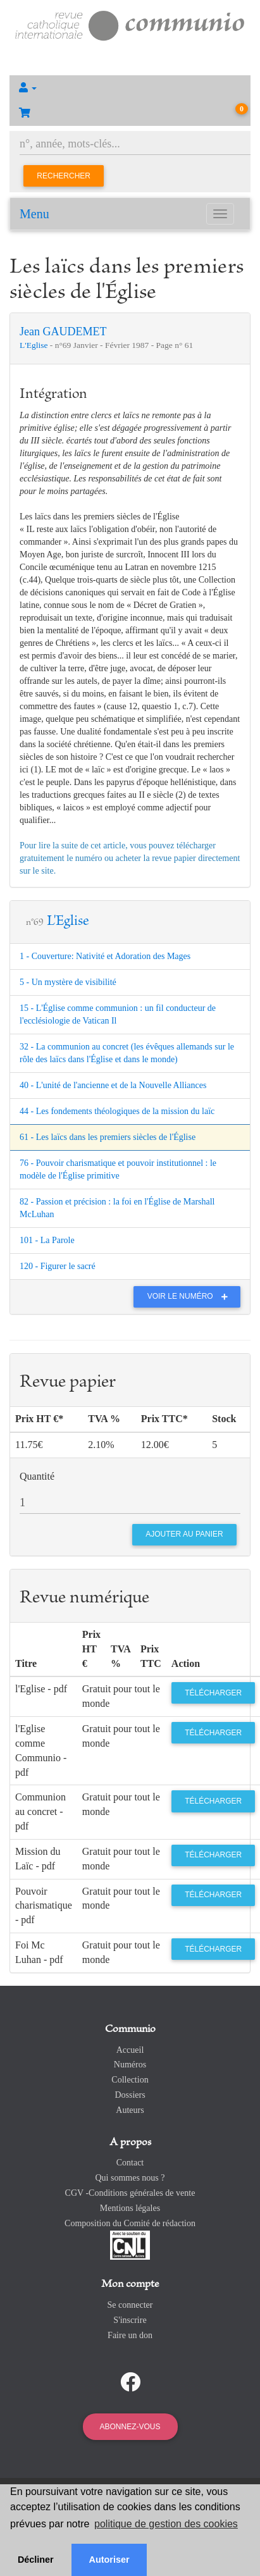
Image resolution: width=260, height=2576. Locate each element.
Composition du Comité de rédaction (130, 2223)
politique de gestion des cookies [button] (166, 2523)
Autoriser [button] (109, 2559)
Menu (34, 214)
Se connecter (130, 2305)
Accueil (130, 2050)
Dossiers (130, 2095)
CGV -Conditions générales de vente (130, 2193)
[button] (130, 88)
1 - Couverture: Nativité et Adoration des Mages (105, 956)
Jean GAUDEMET (63, 331)
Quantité (37, 1476)
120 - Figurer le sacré (58, 1266)
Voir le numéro (190, 1296)
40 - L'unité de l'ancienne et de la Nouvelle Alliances (113, 1085)
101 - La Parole (47, 1240)
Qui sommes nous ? (129, 2178)
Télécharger (213, 1692)
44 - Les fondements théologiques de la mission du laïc (117, 1111)
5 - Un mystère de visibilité (68, 982)
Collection (129, 2079)
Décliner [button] (36, 2559)
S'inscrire (129, 2320)
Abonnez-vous (129, 2426)
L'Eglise (35, 345)
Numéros (130, 2064)
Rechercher (63, 175)
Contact (130, 2162)
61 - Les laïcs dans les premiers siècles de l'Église (107, 1137)
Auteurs (130, 2110)
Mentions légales (130, 2208)
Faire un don (130, 2335)
